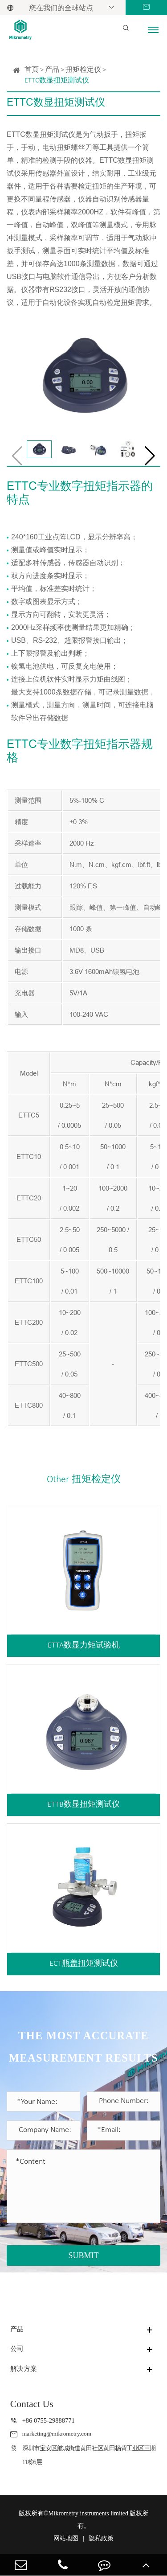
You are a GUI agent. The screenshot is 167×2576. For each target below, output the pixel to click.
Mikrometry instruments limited (88, 2513)
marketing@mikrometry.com (59, 2434)
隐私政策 (101, 2538)
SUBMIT (83, 2255)
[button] (150, 456)
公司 (17, 2349)
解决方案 (24, 2369)
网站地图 (65, 2538)
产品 (52, 70)
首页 (31, 70)
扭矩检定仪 (83, 70)
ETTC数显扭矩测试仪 (56, 80)
